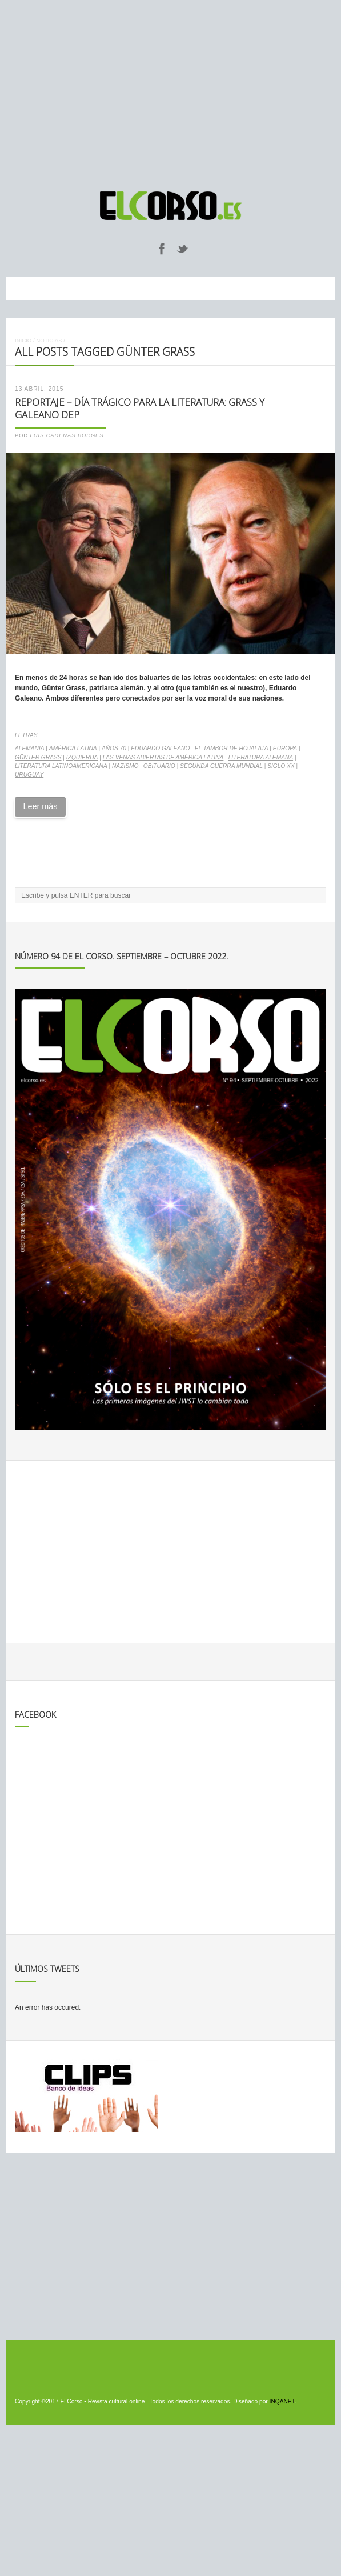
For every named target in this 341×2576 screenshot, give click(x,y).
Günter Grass (38, 757)
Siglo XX (281, 766)
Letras (26, 735)
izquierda (82, 757)
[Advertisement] (170, 90)
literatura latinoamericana (61, 766)
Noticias (49, 340)
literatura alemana (260, 757)
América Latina (73, 748)
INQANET (282, 2401)
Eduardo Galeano (160, 748)
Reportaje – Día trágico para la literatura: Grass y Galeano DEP (139, 408)
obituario (159, 766)
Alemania (30, 748)
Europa (285, 748)
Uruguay (29, 774)
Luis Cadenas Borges (67, 435)
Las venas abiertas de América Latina (163, 757)
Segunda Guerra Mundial (221, 766)
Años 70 (114, 748)
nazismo (125, 766)
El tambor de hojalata (231, 748)
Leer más (40, 806)
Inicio (23, 340)
